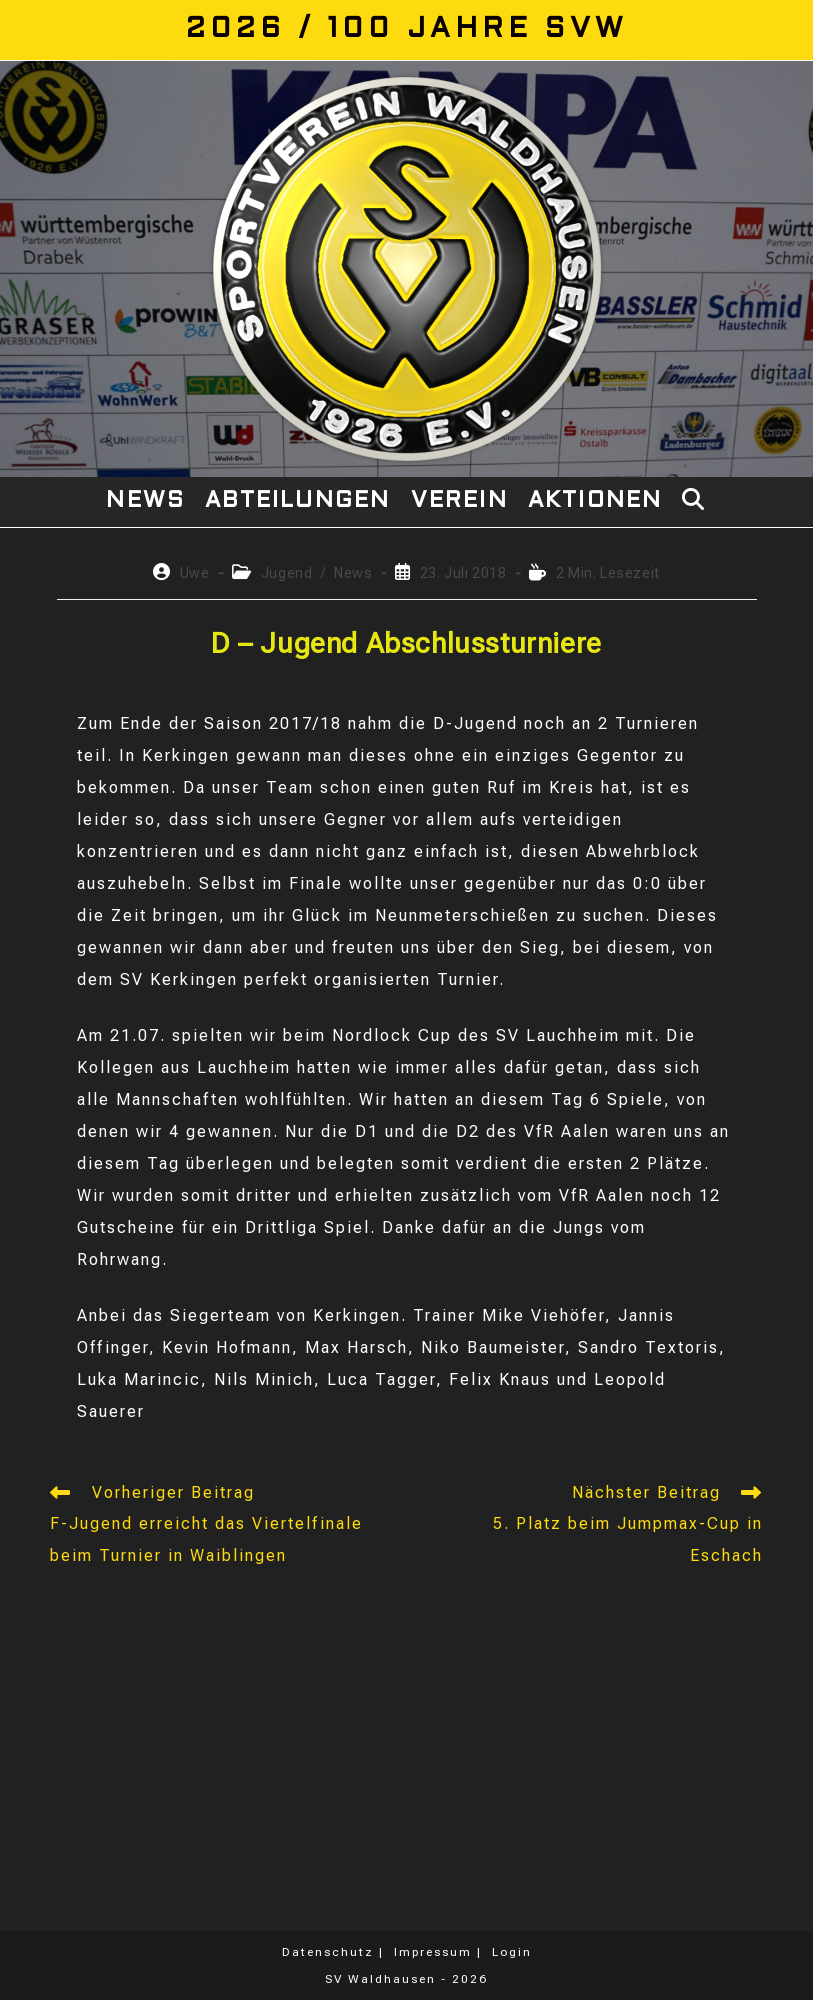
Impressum (433, 1952)
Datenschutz (328, 1952)
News (353, 573)
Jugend (287, 573)
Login (512, 1952)
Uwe (195, 573)
